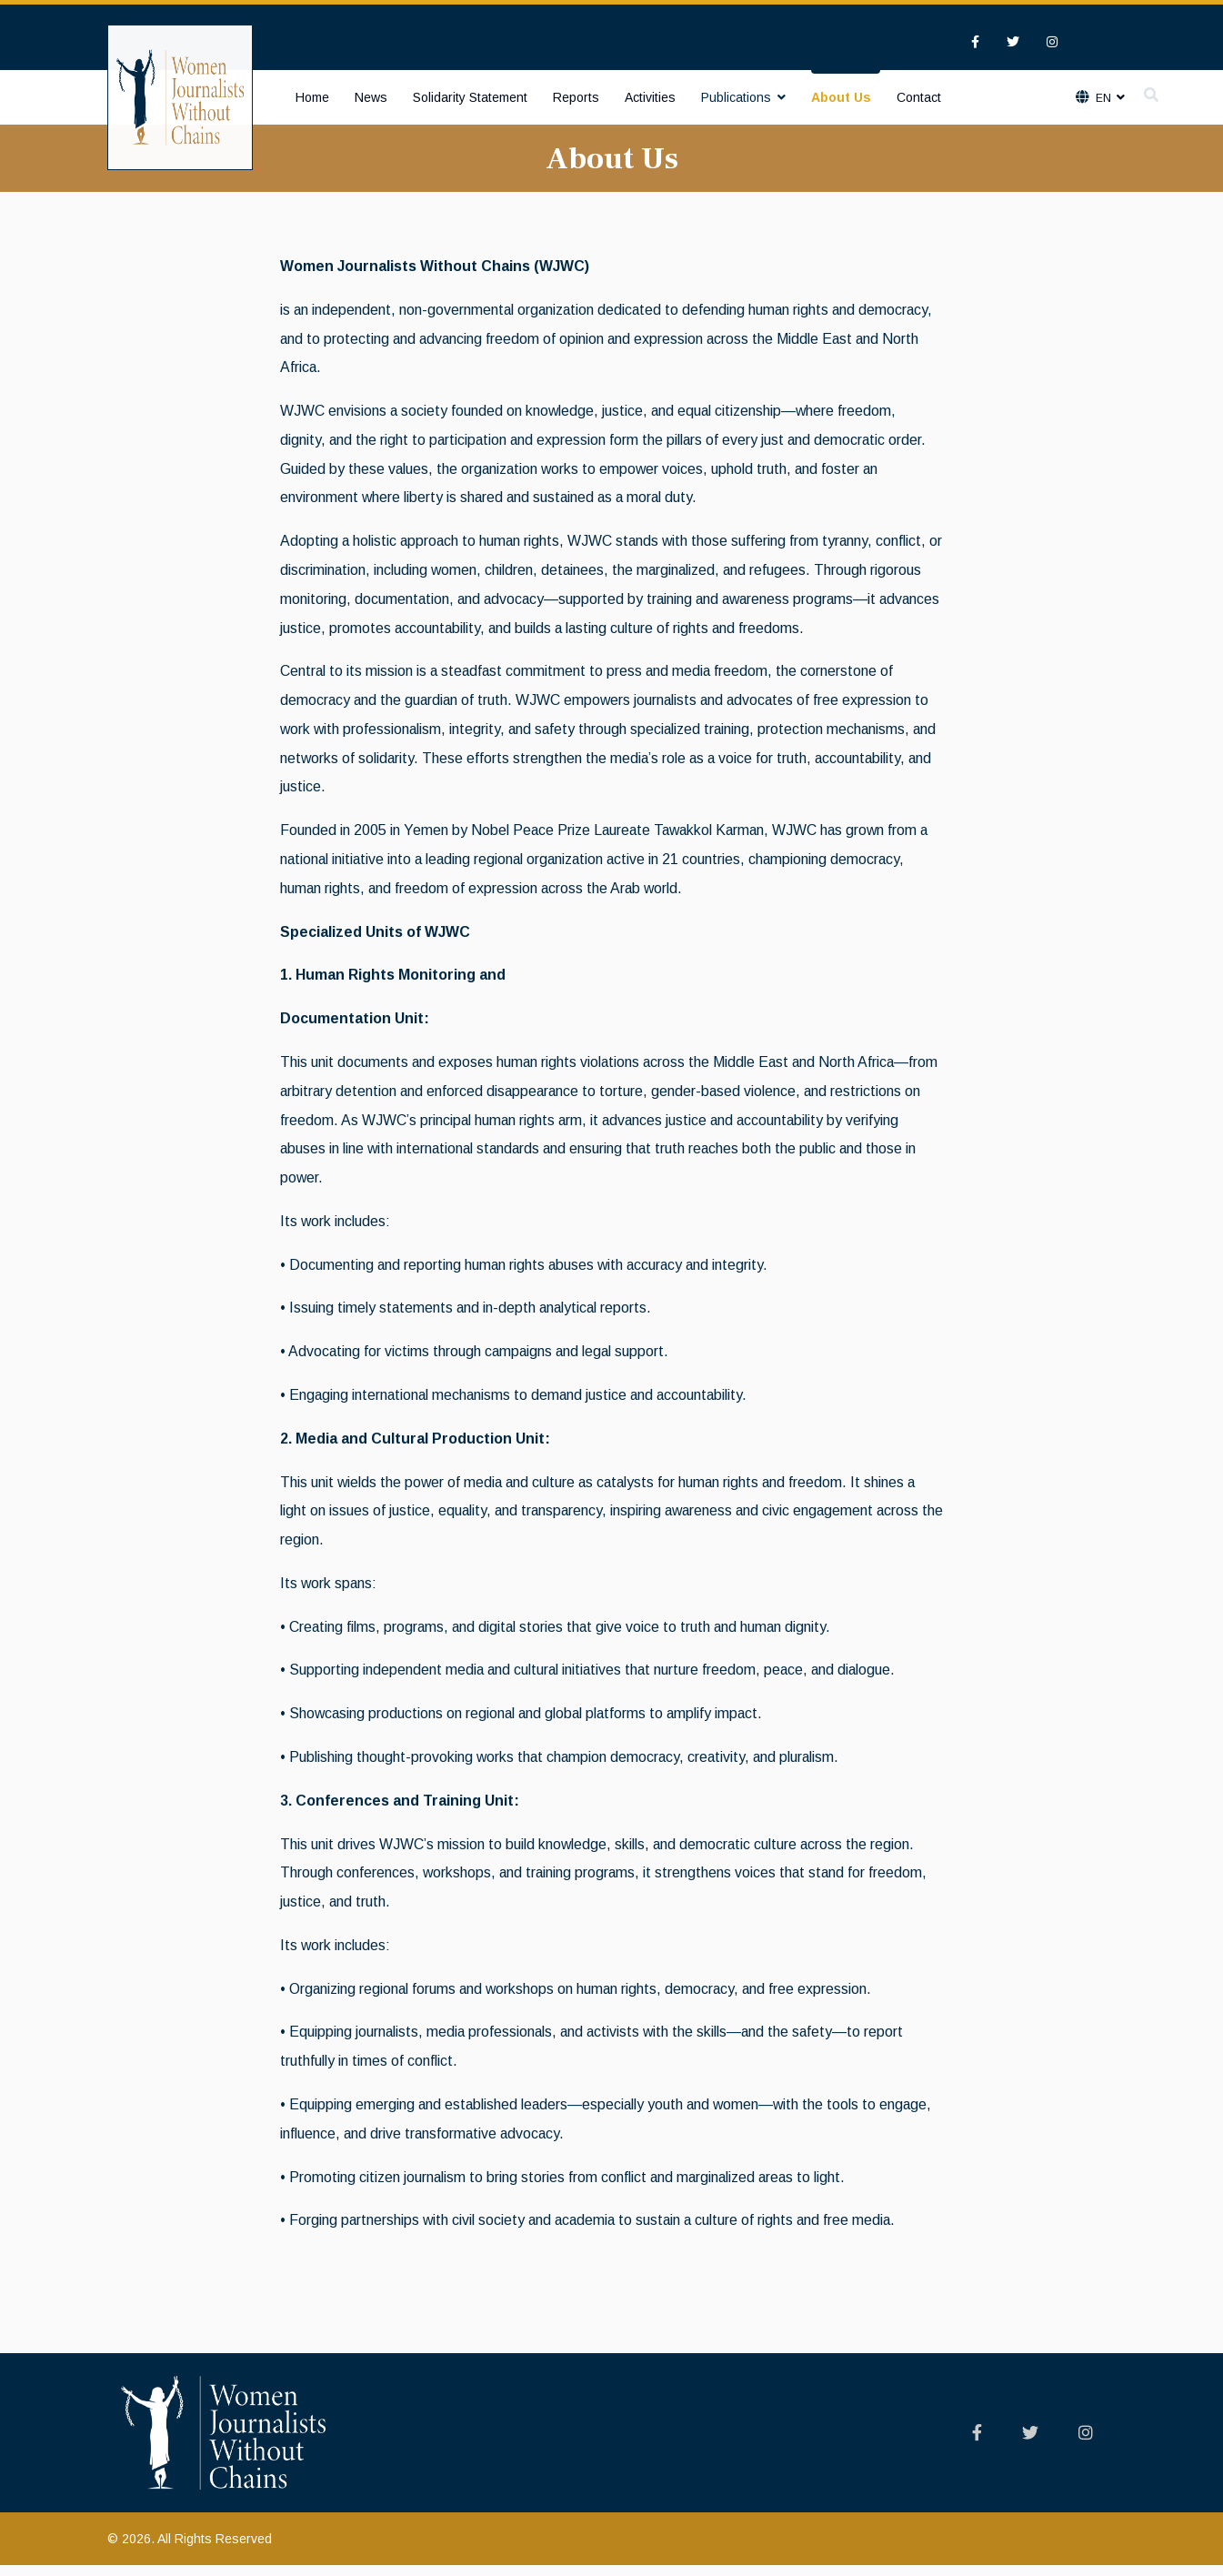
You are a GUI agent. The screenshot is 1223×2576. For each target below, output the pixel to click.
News (371, 97)
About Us (841, 97)
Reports (576, 97)
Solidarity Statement (470, 97)
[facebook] (975, 42)
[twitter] (1013, 42)
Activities (650, 97)
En (1102, 98)
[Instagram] (1052, 42)
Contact (919, 97)
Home (312, 97)
